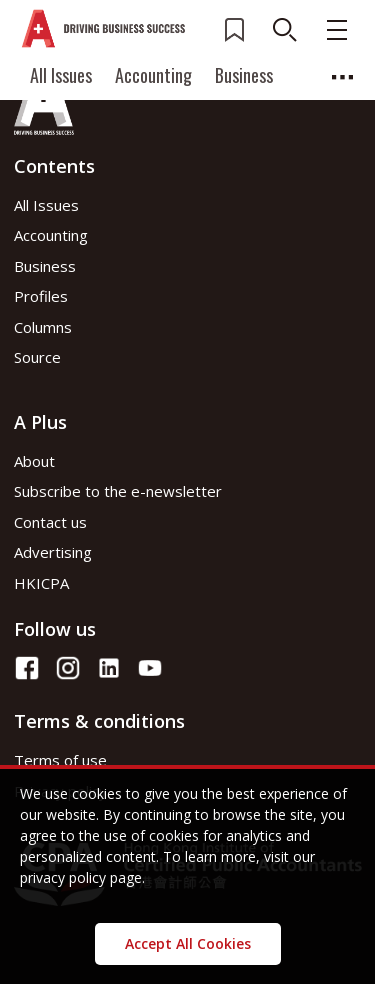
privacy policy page (81, 877)
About (34, 461)
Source (37, 357)
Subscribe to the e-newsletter (118, 491)
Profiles (41, 296)
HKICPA (41, 583)
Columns (43, 327)
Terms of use (60, 760)
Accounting (153, 75)
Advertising (53, 552)
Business (244, 75)
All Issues (61, 75)
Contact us (50, 522)
